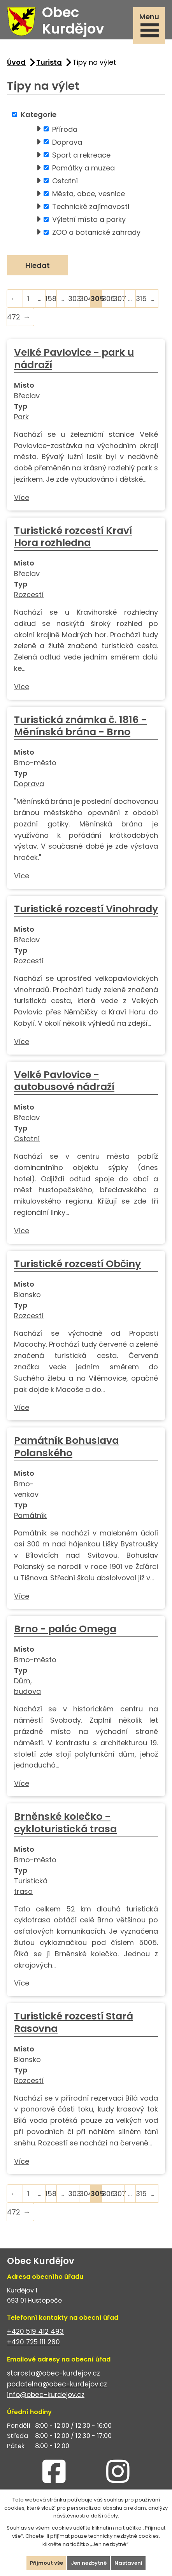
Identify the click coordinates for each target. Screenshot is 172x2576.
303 (73, 298)
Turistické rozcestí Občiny (77, 1264)
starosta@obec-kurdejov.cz (53, 2373)
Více (21, 497)
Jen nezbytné (89, 2563)
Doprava (67, 142)
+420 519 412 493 (35, 2331)
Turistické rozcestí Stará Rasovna (73, 2022)
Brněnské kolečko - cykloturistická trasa (65, 1823)
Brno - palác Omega (65, 1629)
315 (141, 298)
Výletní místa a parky (89, 219)
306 (107, 298)
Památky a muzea (83, 167)
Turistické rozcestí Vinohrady (86, 909)
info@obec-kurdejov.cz (45, 2394)
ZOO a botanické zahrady (96, 232)
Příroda (64, 129)
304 (85, 298)
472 (12, 317)
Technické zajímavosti (90, 206)
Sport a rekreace (81, 155)
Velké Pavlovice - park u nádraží (74, 359)
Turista (49, 62)
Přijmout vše (46, 2563)
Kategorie (38, 114)
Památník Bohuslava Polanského (66, 1447)
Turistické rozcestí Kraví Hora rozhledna (73, 537)
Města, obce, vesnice (88, 194)
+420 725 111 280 (33, 2342)
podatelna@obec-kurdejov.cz (57, 2384)
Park (21, 417)
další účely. (105, 2515)
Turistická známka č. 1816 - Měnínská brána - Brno (80, 726)
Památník (30, 1515)
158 (51, 298)
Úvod (16, 62)
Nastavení (128, 2563)
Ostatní (65, 180)
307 (119, 298)
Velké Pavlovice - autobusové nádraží (64, 1081)
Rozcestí (29, 594)
